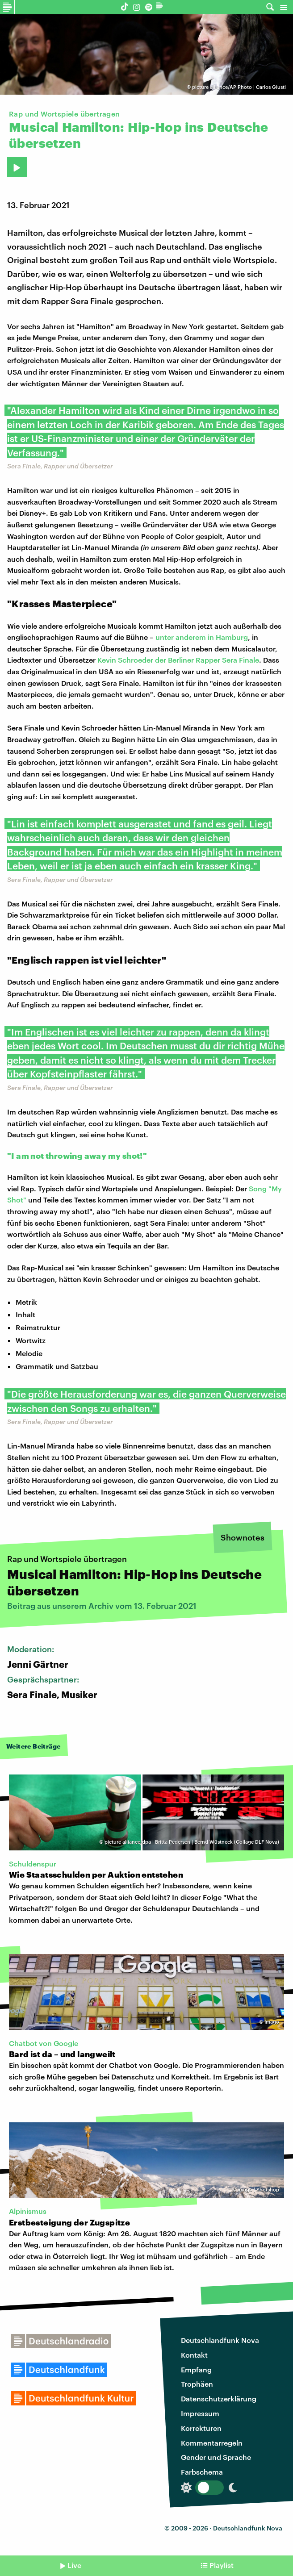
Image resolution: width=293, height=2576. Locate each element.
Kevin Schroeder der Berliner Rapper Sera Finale (178, 659)
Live (74, 2565)
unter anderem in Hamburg (201, 637)
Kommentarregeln (212, 2442)
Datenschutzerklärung (218, 2398)
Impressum (200, 2413)
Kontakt (194, 2355)
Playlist (221, 2565)
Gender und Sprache (216, 2457)
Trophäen (197, 2384)
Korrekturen (201, 2428)
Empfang (196, 2369)
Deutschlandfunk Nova (220, 2340)
